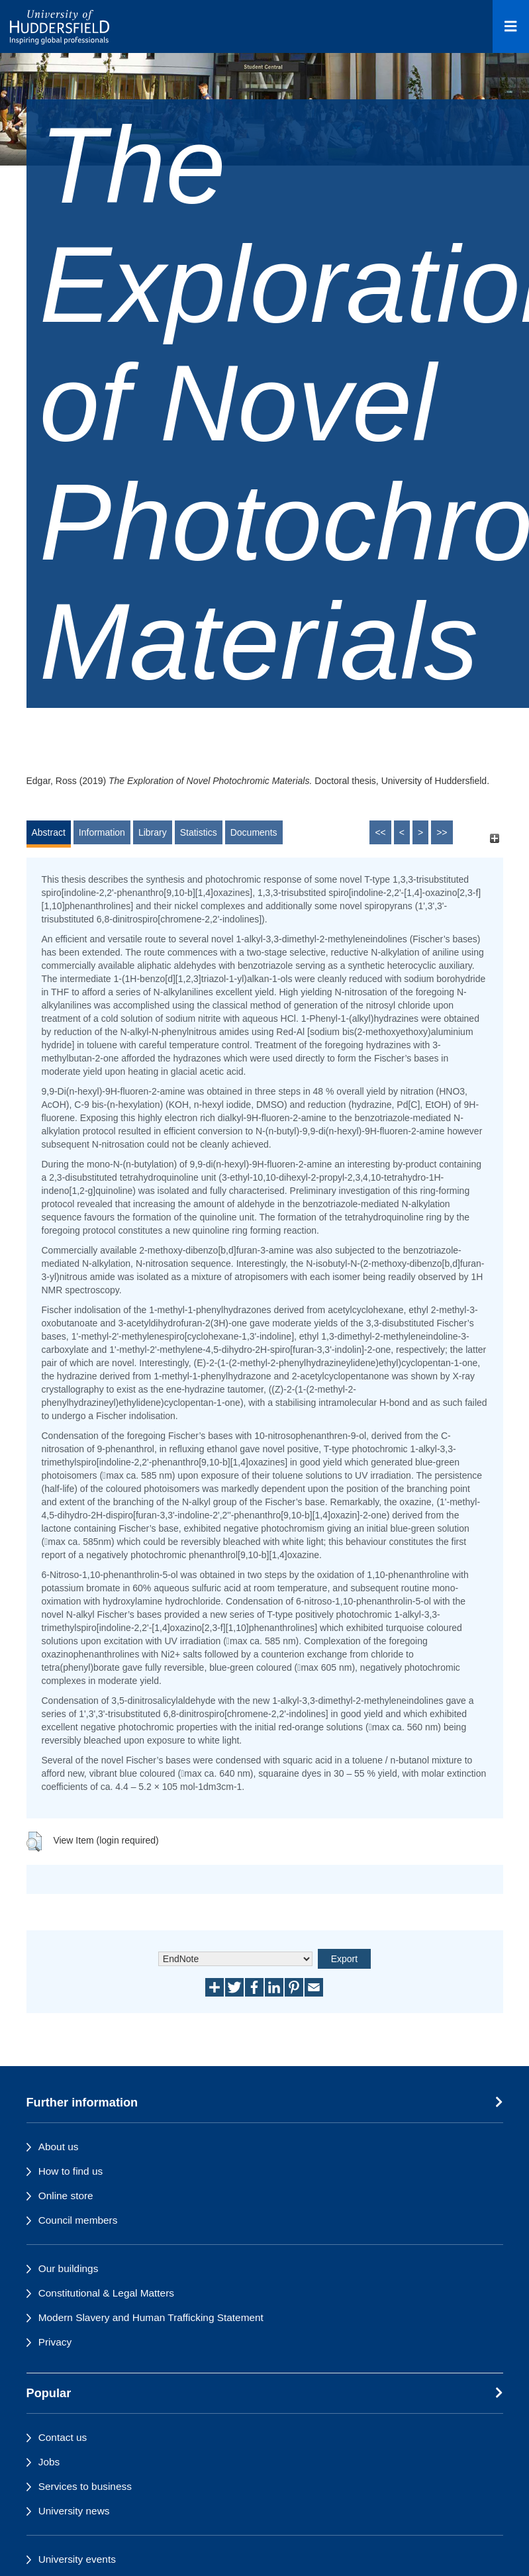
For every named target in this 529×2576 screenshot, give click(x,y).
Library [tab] (152, 832)
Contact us (62, 2437)
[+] (495, 839)
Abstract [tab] (49, 832)
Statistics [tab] (198, 832)
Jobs (49, 2461)
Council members (78, 2220)
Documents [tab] (253, 832)
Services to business (85, 2486)
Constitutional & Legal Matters (106, 2293)
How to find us (70, 2171)
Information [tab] (102, 832)
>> (441, 832)
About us (58, 2146)
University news (74, 2510)
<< (380, 832)
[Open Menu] (511, 26)
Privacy (55, 2342)
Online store (65, 2195)
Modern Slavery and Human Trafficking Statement (151, 2317)
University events (77, 2559)
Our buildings (68, 2268)
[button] (34, 1842)
